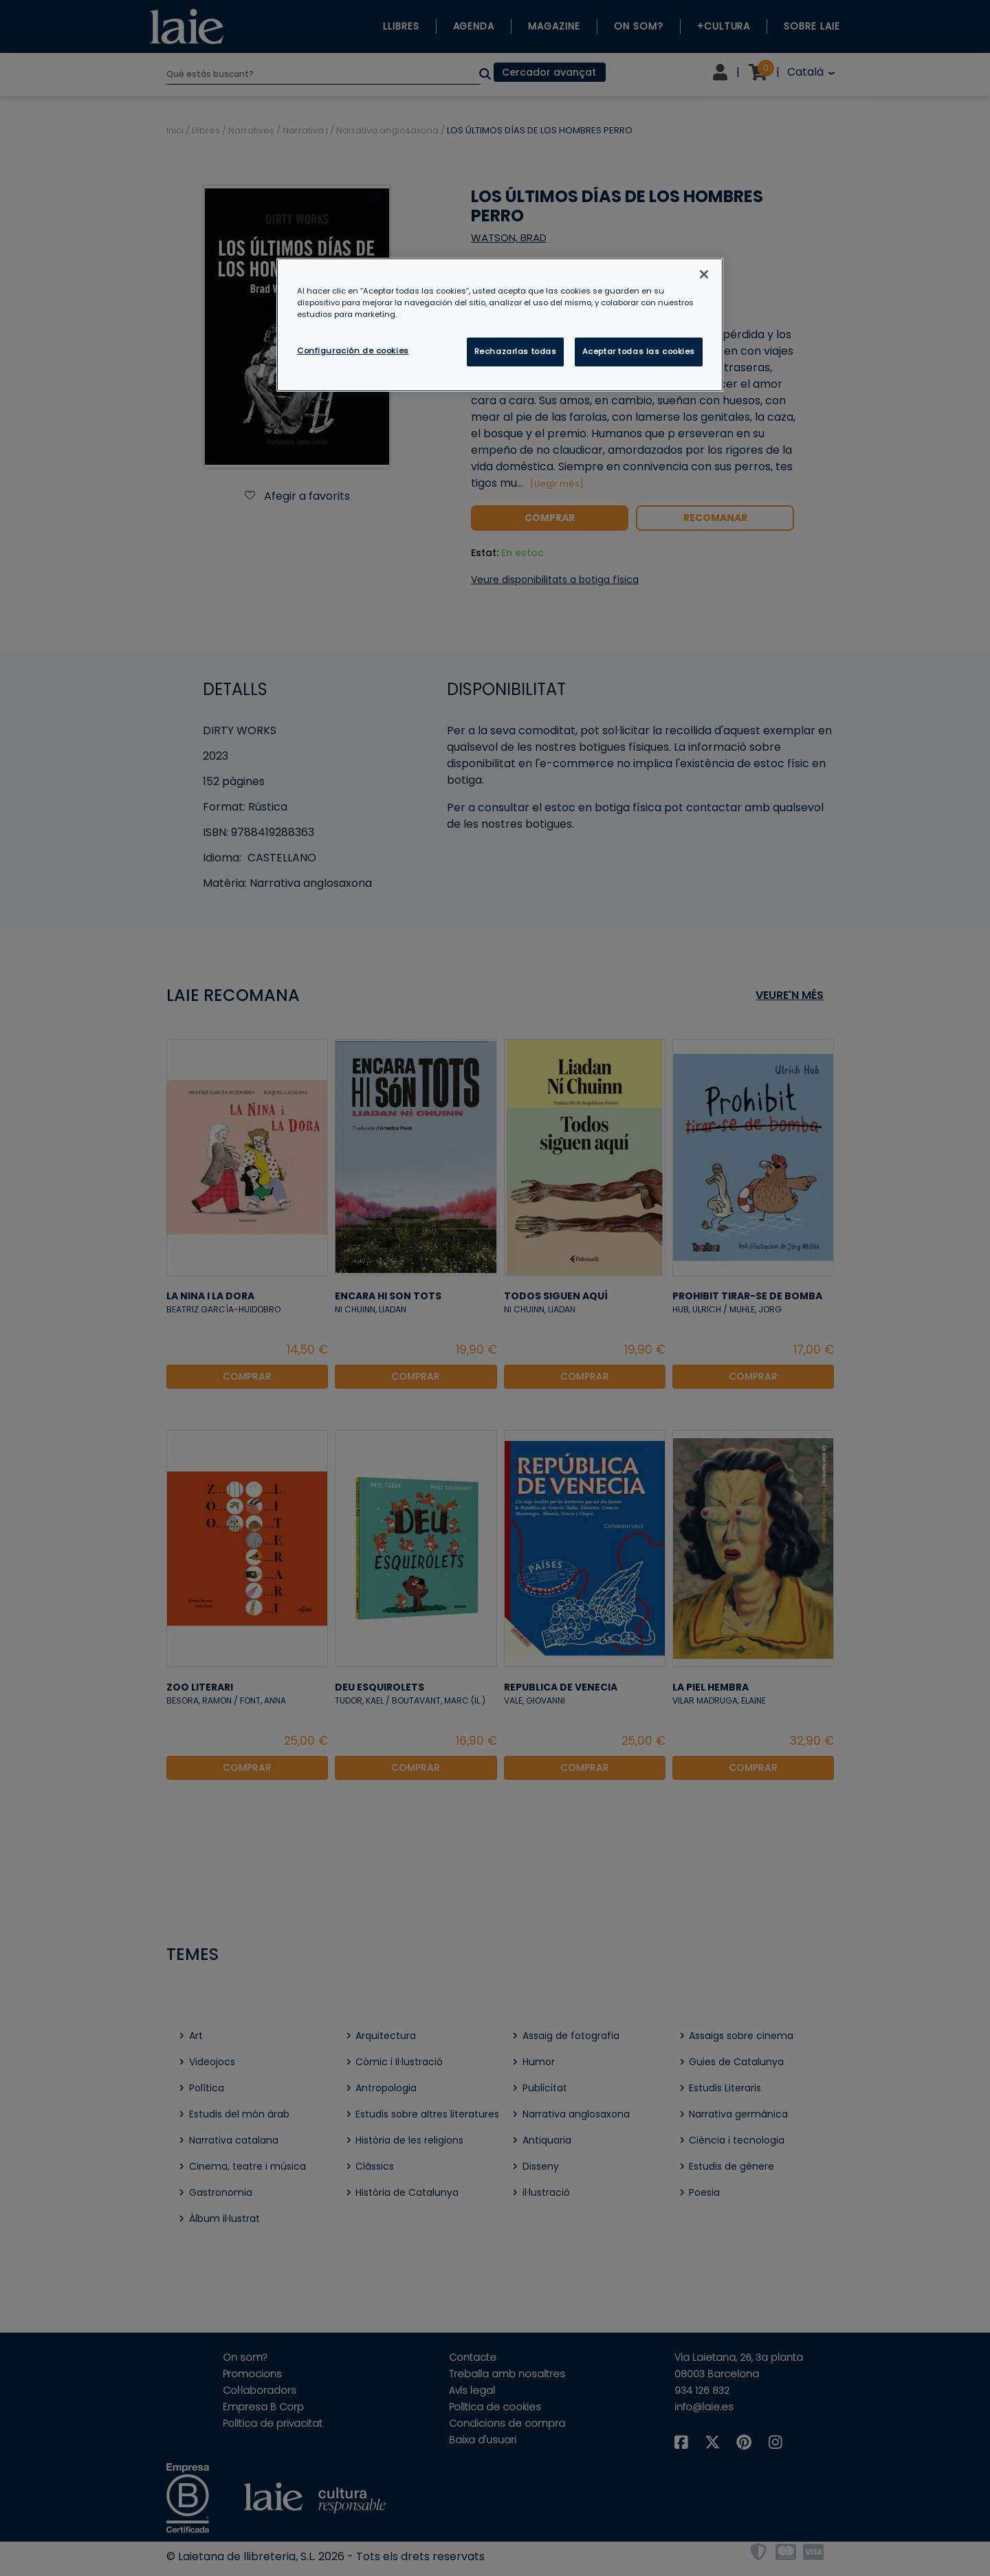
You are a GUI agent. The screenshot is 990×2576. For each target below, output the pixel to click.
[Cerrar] (704, 274)
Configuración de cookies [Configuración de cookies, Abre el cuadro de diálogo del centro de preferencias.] (353, 350)
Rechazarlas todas (515, 351)
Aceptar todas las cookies (638, 351)
